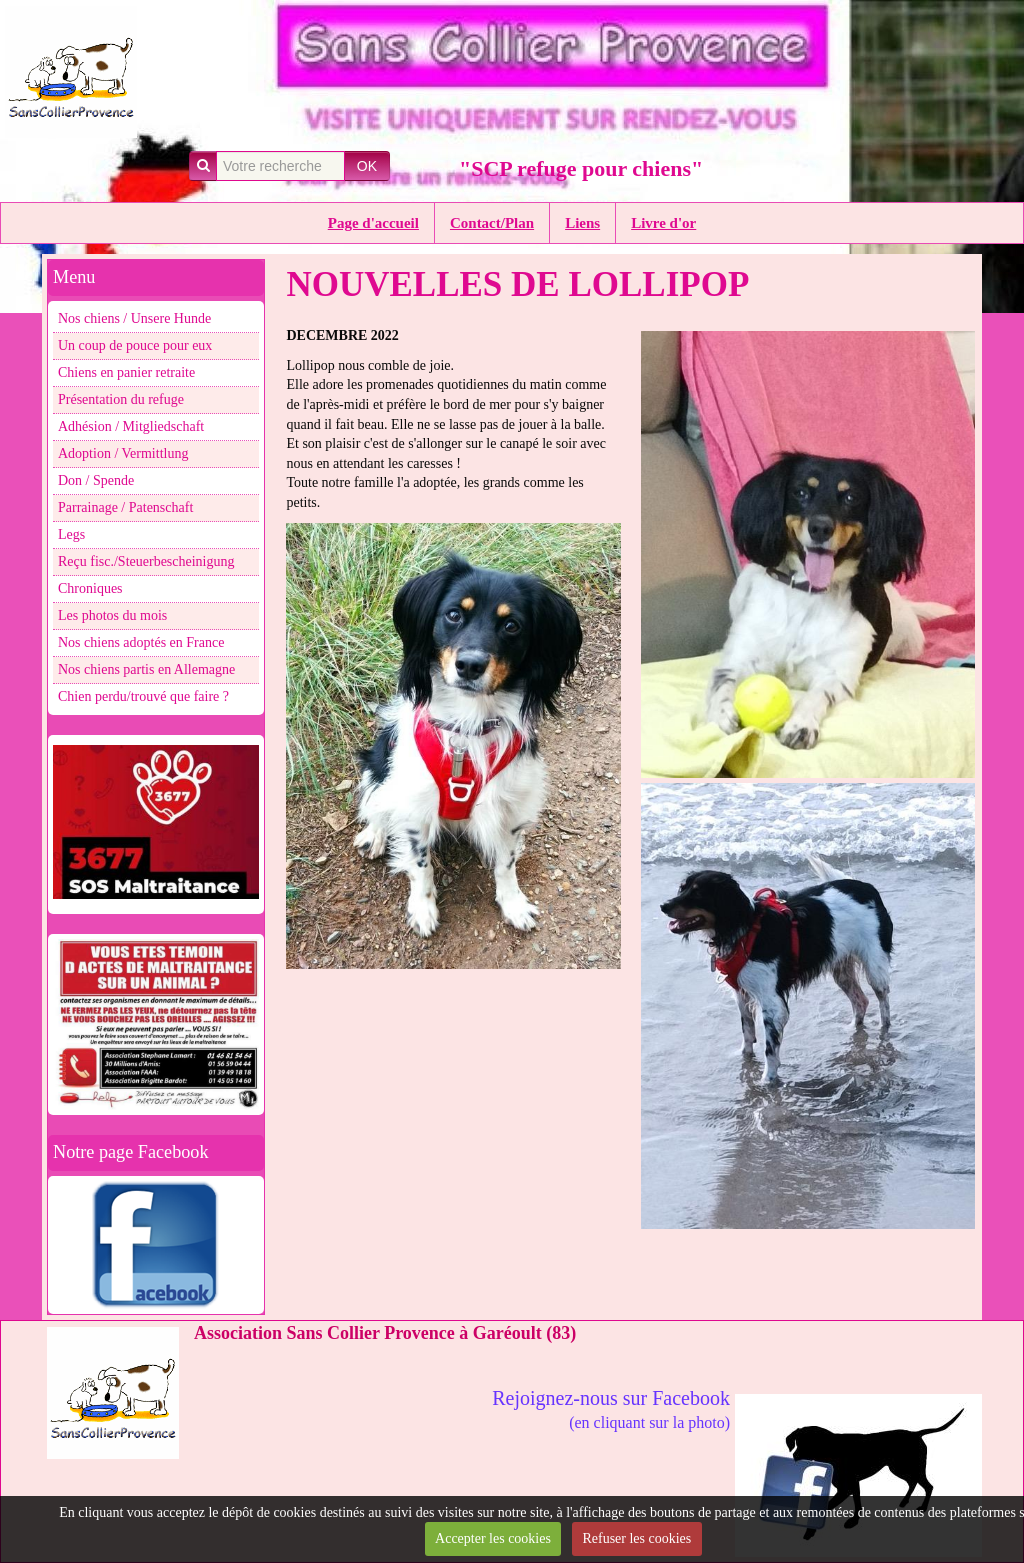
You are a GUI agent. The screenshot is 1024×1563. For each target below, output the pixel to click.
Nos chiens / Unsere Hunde (134, 318)
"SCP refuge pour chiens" (581, 168)
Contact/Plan (492, 223)
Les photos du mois (112, 615)
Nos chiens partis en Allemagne (146, 669)
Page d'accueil (373, 223)
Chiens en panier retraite (126, 372)
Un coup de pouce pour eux (135, 345)
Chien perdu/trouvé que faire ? (143, 696)
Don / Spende (96, 480)
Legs (71, 534)
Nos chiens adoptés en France (141, 642)
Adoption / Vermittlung (123, 453)
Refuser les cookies (636, 1538)
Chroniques (90, 588)
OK (367, 166)
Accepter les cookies (493, 1538)
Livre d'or (663, 223)
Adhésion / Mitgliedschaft (131, 426)
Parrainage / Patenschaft (125, 507)
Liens (582, 223)
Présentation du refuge (121, 399)
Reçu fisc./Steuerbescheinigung (146, 561)
